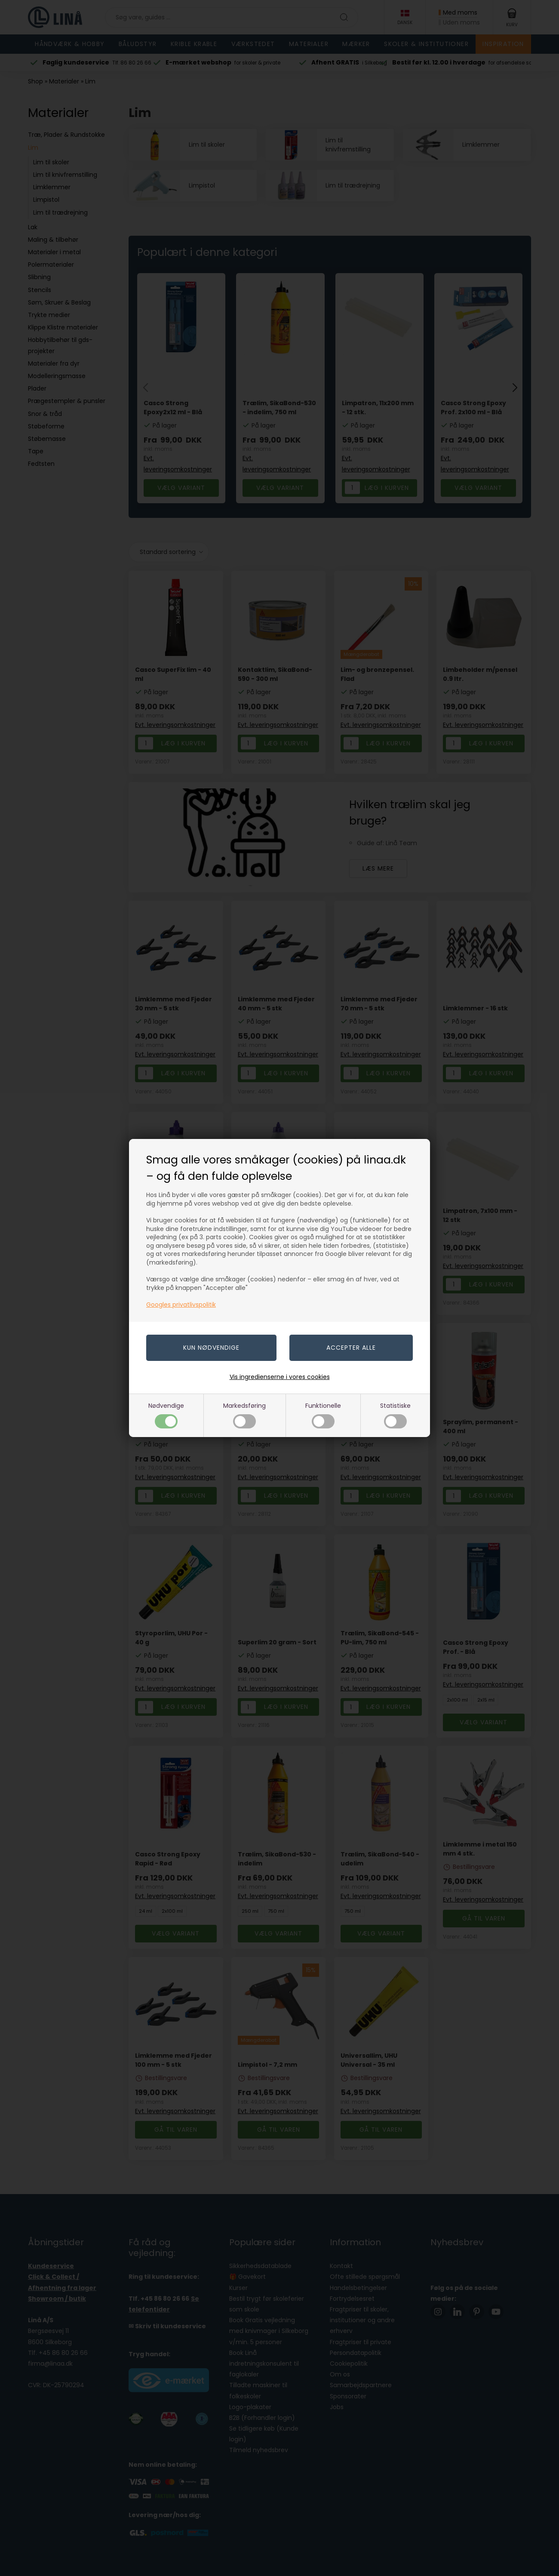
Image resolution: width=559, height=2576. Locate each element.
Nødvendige (166, 1414)
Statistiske (395, 1414)
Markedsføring (244, 1414)
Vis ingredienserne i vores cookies (280, 1377)
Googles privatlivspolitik (181, 1304)
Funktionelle (323, 1414)
